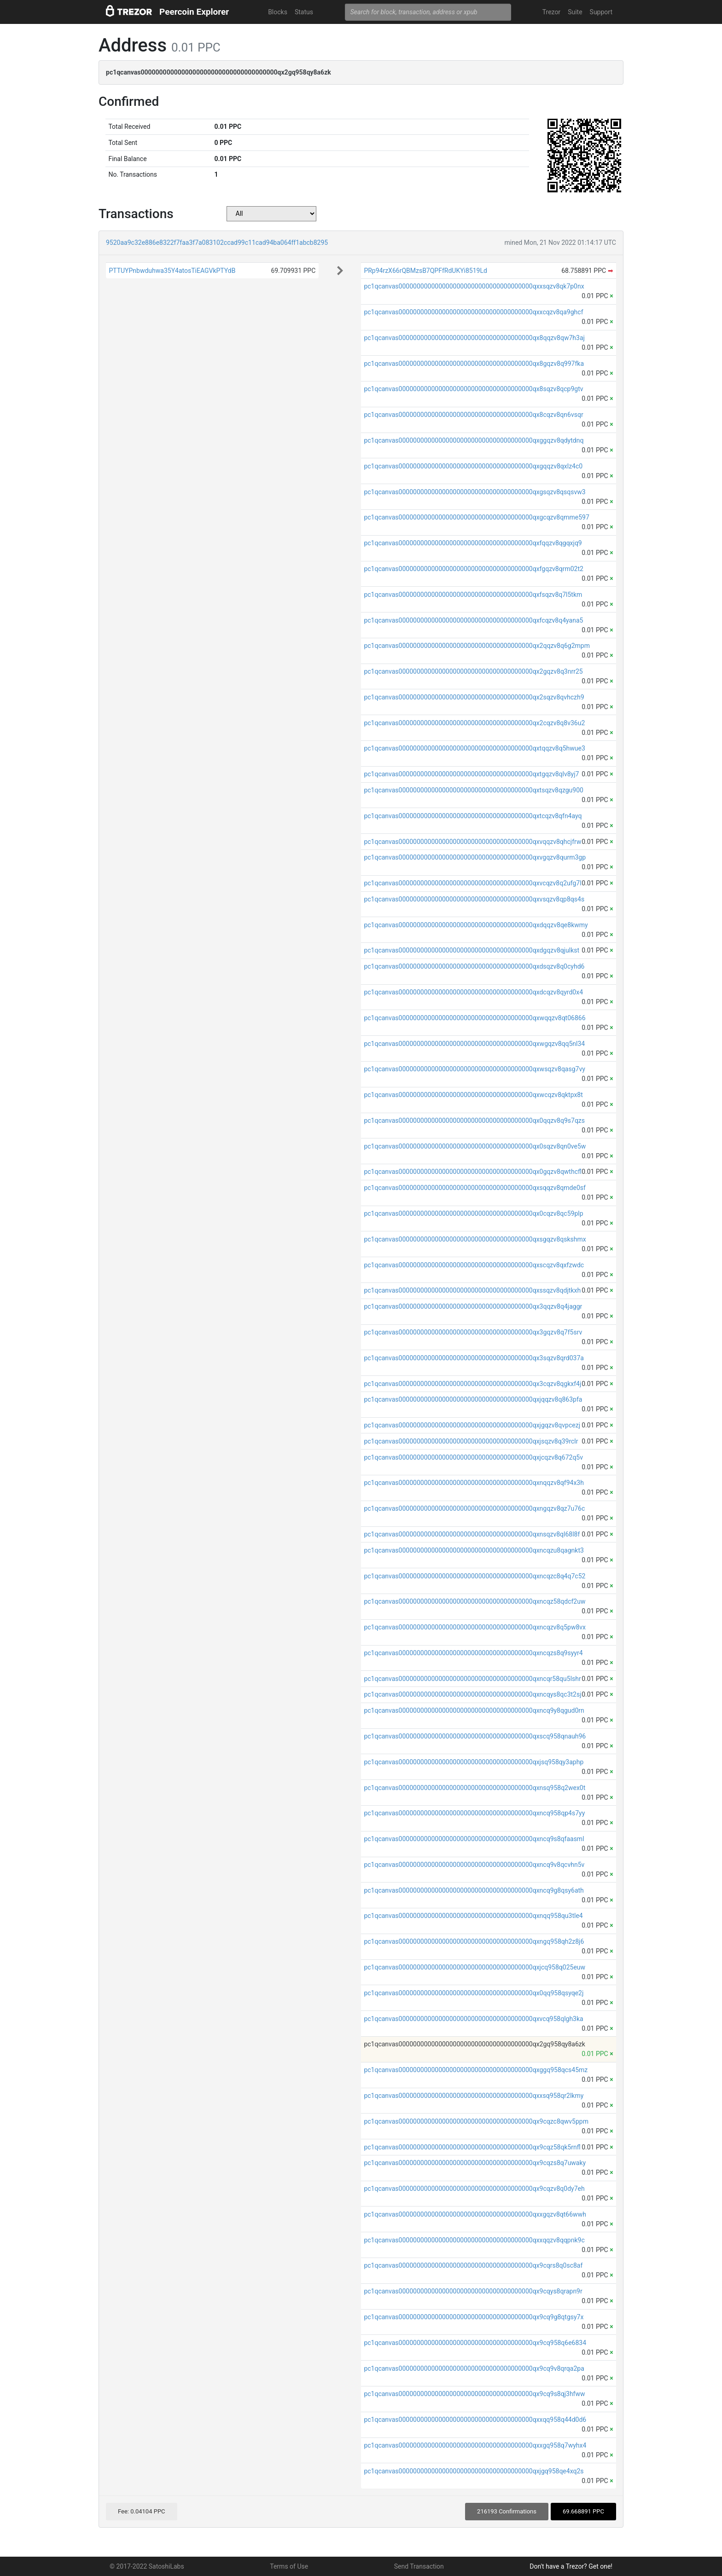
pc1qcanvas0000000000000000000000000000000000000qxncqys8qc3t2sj (472, 1694)
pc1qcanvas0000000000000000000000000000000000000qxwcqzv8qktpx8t (473, 1094)
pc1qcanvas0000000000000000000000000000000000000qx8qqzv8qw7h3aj (474, 337)
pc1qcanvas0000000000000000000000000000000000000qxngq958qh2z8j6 (474, 1941)
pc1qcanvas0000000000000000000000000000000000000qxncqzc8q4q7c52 (474, 1576)
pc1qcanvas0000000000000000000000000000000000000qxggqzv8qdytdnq (473, 440)
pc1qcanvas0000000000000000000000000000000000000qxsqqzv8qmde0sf (474, 1187)
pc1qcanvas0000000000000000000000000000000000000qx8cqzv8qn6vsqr (473, 414)
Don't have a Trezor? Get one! (571, 2566)
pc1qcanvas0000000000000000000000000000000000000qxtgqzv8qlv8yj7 (471, 774)
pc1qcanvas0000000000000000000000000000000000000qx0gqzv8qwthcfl (473, 1171)
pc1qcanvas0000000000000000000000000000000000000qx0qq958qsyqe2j (473, 1993)
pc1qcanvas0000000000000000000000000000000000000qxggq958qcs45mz (476, 2070)
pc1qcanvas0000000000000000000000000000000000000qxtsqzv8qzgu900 (473, 790)
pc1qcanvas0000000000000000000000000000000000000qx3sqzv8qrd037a (474, 1358)
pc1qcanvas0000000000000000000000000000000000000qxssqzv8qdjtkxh (472, 1290)
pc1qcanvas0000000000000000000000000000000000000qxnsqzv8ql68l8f (472, 1534)
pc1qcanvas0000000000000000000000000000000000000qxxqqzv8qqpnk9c (474, 2240)
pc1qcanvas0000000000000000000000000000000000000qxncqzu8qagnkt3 (474, 1550)
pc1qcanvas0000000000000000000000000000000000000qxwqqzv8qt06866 (474, 1018)
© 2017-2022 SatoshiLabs (147, 2566)
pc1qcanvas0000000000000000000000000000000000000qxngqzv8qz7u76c (474, 1508)
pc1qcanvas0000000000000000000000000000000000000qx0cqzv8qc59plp (473, 1213)
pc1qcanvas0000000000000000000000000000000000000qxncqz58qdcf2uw (474, 1601)
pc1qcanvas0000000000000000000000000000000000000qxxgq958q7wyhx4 (475, 2445)
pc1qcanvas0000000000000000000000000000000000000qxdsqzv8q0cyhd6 (474, 966)
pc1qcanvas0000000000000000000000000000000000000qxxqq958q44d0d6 (475, 2419)
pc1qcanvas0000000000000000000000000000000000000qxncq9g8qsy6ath (473, 1890)
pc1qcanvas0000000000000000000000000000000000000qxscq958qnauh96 (475, 1736)
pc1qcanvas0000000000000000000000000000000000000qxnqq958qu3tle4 (473, 1915)
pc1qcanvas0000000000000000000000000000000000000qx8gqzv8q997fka (474, 363)
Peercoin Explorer (194, 11)
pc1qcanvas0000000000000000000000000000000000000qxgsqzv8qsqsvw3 (474, 492)
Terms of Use (289, 2566)
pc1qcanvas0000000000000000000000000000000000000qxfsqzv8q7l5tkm (473, 594)
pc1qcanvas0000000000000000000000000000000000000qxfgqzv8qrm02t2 (473, 568)
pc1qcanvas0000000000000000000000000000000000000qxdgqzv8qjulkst (471, 950)
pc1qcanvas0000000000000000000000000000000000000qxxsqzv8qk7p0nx (474, 286)
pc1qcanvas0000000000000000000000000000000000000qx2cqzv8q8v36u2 (474, 723)
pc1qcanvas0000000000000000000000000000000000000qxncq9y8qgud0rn (474, 1710)
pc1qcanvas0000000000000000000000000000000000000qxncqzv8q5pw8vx (475, 1627)
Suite (575, 12)
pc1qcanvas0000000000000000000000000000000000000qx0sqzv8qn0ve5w (475, 1146)
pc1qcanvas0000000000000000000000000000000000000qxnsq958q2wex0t (474, 1787)
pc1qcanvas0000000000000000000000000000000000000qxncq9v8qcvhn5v (474, 1864)
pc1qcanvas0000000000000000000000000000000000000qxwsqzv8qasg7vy (474, 1069)
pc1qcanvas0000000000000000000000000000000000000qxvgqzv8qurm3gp (475, 857)
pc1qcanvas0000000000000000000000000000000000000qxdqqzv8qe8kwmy (476, 925)
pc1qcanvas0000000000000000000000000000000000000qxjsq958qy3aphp (473, 1762)
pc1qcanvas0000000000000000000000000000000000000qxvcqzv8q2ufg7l (472, 883)
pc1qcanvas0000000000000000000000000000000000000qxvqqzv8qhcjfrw (472, 841)
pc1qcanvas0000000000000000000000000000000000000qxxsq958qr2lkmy (473, 2095)
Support (601, 12)
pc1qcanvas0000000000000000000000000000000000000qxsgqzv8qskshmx (475, 1239)
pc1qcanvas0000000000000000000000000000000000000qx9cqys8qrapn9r (473, 2291)
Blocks (277, 12)
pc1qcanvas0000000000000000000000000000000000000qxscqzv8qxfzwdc (474, 1265)
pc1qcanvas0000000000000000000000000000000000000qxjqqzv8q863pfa (473, 1399)
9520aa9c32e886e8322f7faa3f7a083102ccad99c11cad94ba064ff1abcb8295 (217, 242)
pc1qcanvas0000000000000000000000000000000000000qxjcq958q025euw (474, 1967)
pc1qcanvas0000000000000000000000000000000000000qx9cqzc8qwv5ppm (476, 2121)
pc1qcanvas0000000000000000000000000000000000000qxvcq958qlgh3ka (473, 2018)
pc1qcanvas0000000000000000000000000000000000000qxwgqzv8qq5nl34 (474, 1043)
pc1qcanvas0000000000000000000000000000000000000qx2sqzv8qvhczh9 (474, 697)
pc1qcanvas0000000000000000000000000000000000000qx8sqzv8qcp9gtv (473, 389)
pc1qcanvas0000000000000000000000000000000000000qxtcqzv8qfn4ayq (473, 816)
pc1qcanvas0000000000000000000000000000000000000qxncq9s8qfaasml (474, 1838)
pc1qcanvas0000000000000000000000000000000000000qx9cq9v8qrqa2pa (474, 2368)
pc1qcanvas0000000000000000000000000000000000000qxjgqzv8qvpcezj (472, 1425)
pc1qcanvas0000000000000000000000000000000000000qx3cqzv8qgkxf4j (472, 1383)
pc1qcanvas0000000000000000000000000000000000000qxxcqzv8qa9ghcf (473, 312)
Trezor (551, 12)
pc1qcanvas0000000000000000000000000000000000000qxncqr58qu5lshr (472, 1678)
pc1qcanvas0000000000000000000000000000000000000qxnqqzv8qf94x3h (474, 1482)
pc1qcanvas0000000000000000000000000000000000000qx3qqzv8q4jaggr (473, 1306)
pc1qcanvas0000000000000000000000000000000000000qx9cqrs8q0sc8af (473, 2265)
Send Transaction (419, 2566)
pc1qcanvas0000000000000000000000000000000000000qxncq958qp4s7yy (474, 1813)
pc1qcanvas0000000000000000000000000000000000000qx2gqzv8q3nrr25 (473, 671)
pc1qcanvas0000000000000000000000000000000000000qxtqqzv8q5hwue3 (474, 748)
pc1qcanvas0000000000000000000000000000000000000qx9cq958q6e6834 (475, 2342)
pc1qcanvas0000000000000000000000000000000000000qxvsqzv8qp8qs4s (474, 899)
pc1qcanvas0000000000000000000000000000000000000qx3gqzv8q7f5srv (473, 1332)
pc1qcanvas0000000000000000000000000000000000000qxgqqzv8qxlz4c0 (473, 466)
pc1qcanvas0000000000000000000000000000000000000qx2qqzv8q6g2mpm (477, 645)
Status (304, 12)
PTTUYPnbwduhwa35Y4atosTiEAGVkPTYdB (172, 270)
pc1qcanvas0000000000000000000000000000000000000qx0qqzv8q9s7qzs (474, 1120)
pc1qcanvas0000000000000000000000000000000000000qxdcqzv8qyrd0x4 (473, 992)
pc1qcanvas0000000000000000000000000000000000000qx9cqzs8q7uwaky (475, 2162)
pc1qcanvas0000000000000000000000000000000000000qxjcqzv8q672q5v (473, 1457)
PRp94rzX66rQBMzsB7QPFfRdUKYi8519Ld (425, 270)
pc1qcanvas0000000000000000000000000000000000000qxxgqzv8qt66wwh (475, 2214)
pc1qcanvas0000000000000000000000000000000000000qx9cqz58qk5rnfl (472, 2147)
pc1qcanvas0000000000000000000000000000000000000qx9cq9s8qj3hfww (474, 2393)
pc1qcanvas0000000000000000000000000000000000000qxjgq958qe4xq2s (473, 2471)
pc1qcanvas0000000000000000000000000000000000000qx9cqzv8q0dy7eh (474, 2188)
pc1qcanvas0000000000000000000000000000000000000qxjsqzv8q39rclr (471, 1441)
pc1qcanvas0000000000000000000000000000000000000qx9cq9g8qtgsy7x (473, 2317)
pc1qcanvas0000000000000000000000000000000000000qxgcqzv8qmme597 (476, 517)
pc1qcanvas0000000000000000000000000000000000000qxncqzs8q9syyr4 (473, 1653)
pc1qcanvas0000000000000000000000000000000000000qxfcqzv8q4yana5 (473, 620)
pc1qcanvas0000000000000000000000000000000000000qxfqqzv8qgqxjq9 (473, 543)
